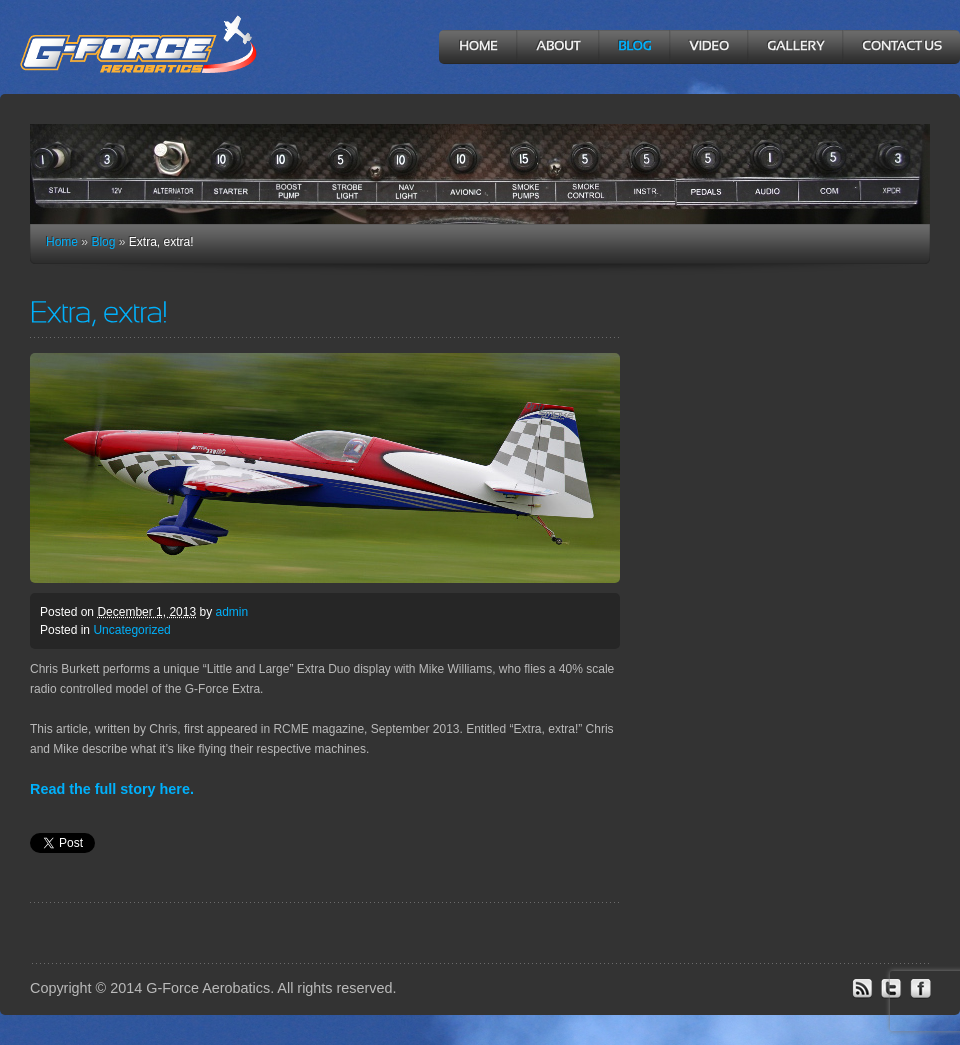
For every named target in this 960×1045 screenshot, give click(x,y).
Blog (103, 242)
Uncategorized (131, 630)
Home (62, 242)
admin (231, 612)
